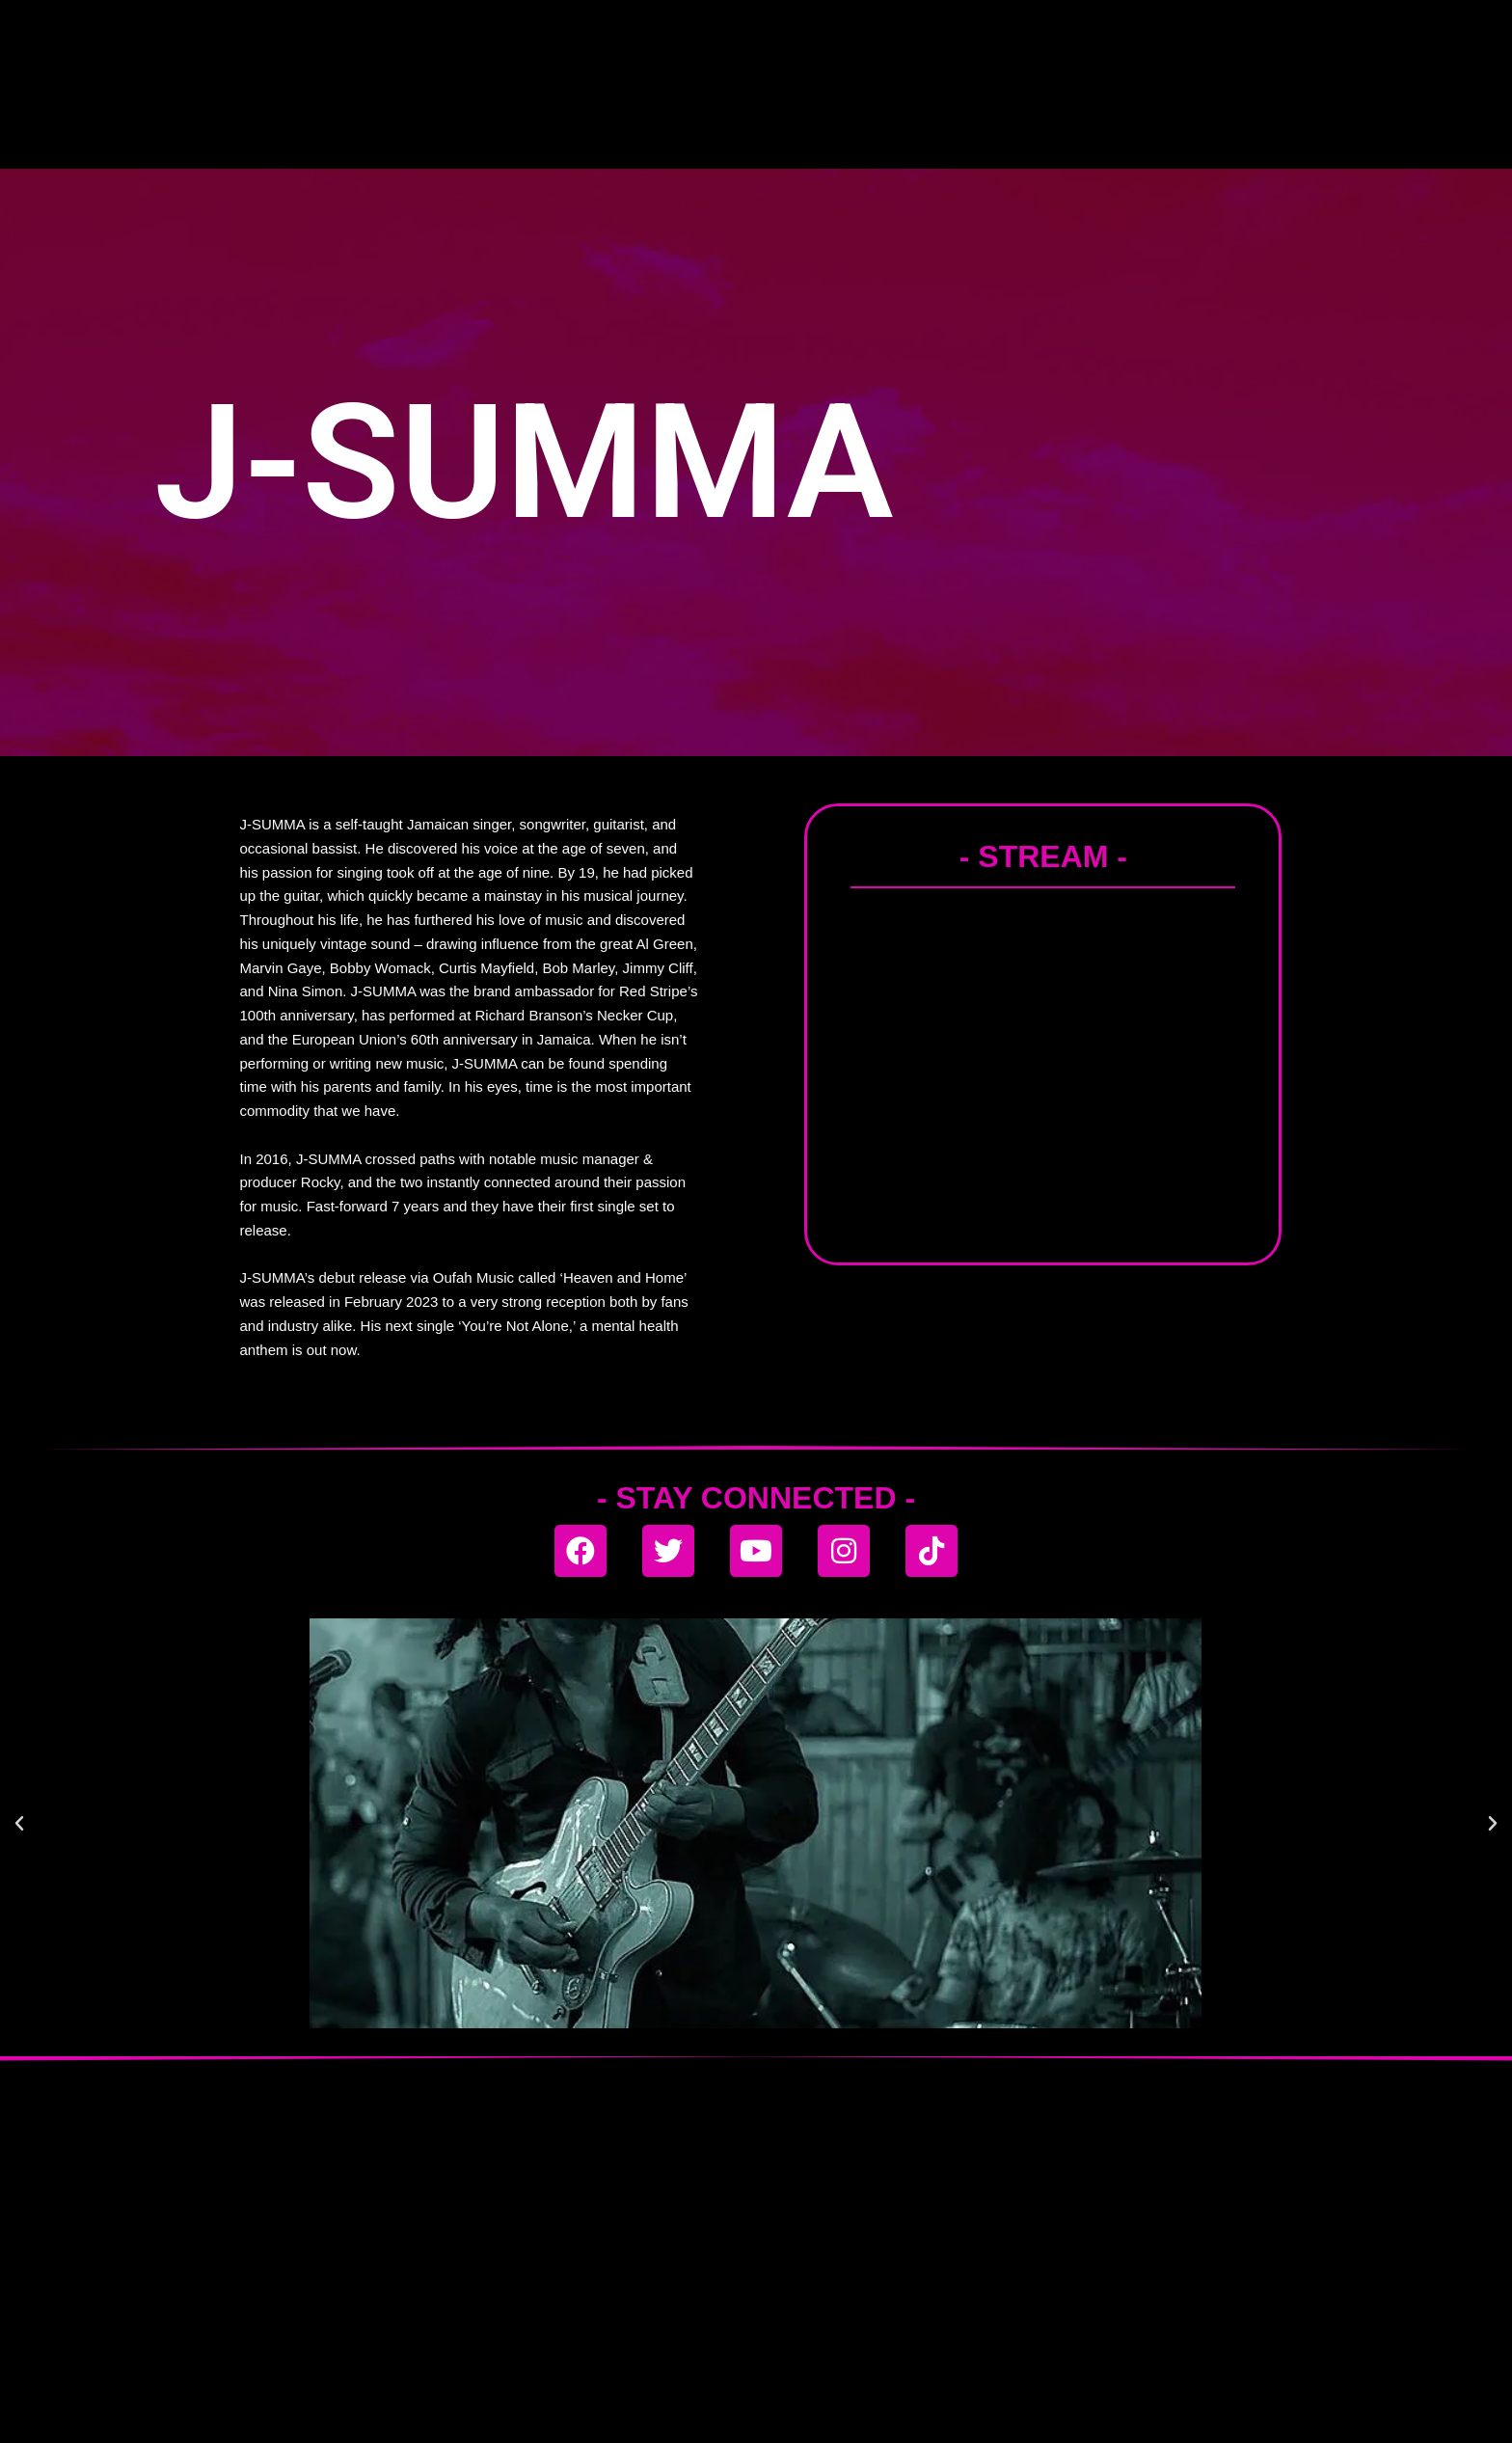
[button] (19, 1823)
